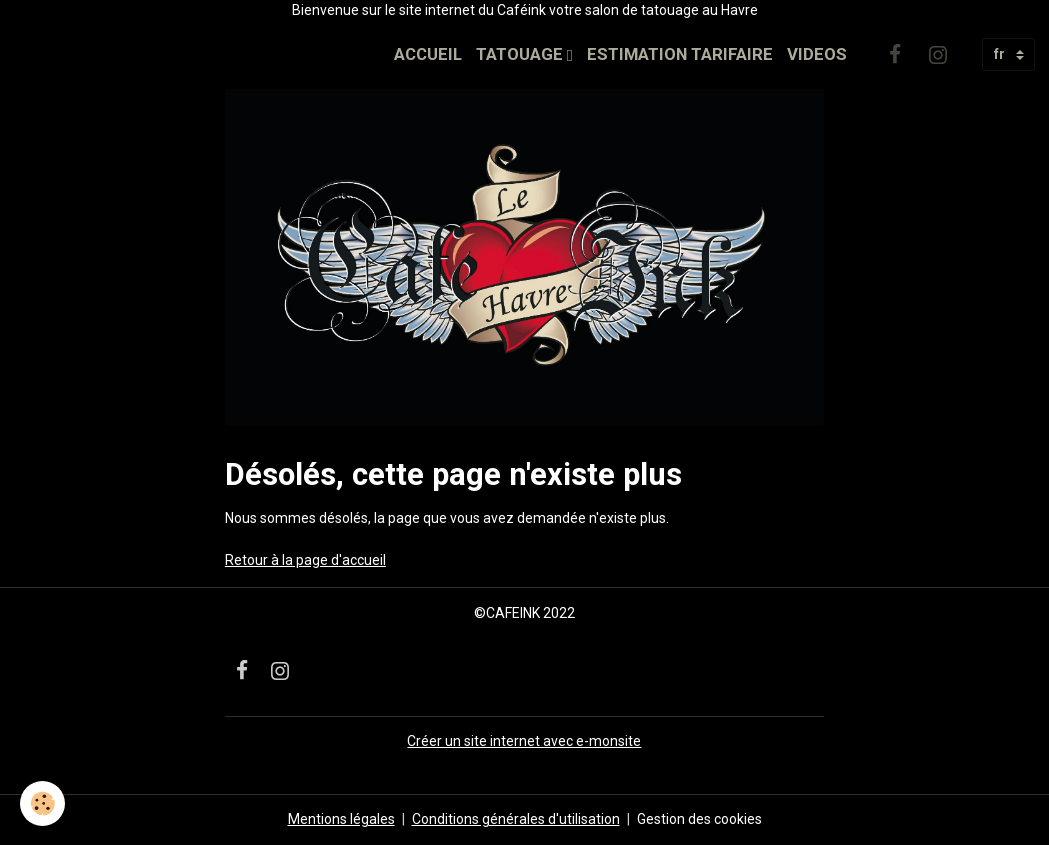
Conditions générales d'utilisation (516, 819)
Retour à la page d (282, 560)
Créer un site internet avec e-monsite (524, 741)
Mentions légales (341, 819)
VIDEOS (817, 54)
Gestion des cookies (699, 819)
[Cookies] (42, 803)
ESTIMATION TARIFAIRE (680, 54)
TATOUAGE (521, 54)
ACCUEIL (428, 54)
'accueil (362, 560)
